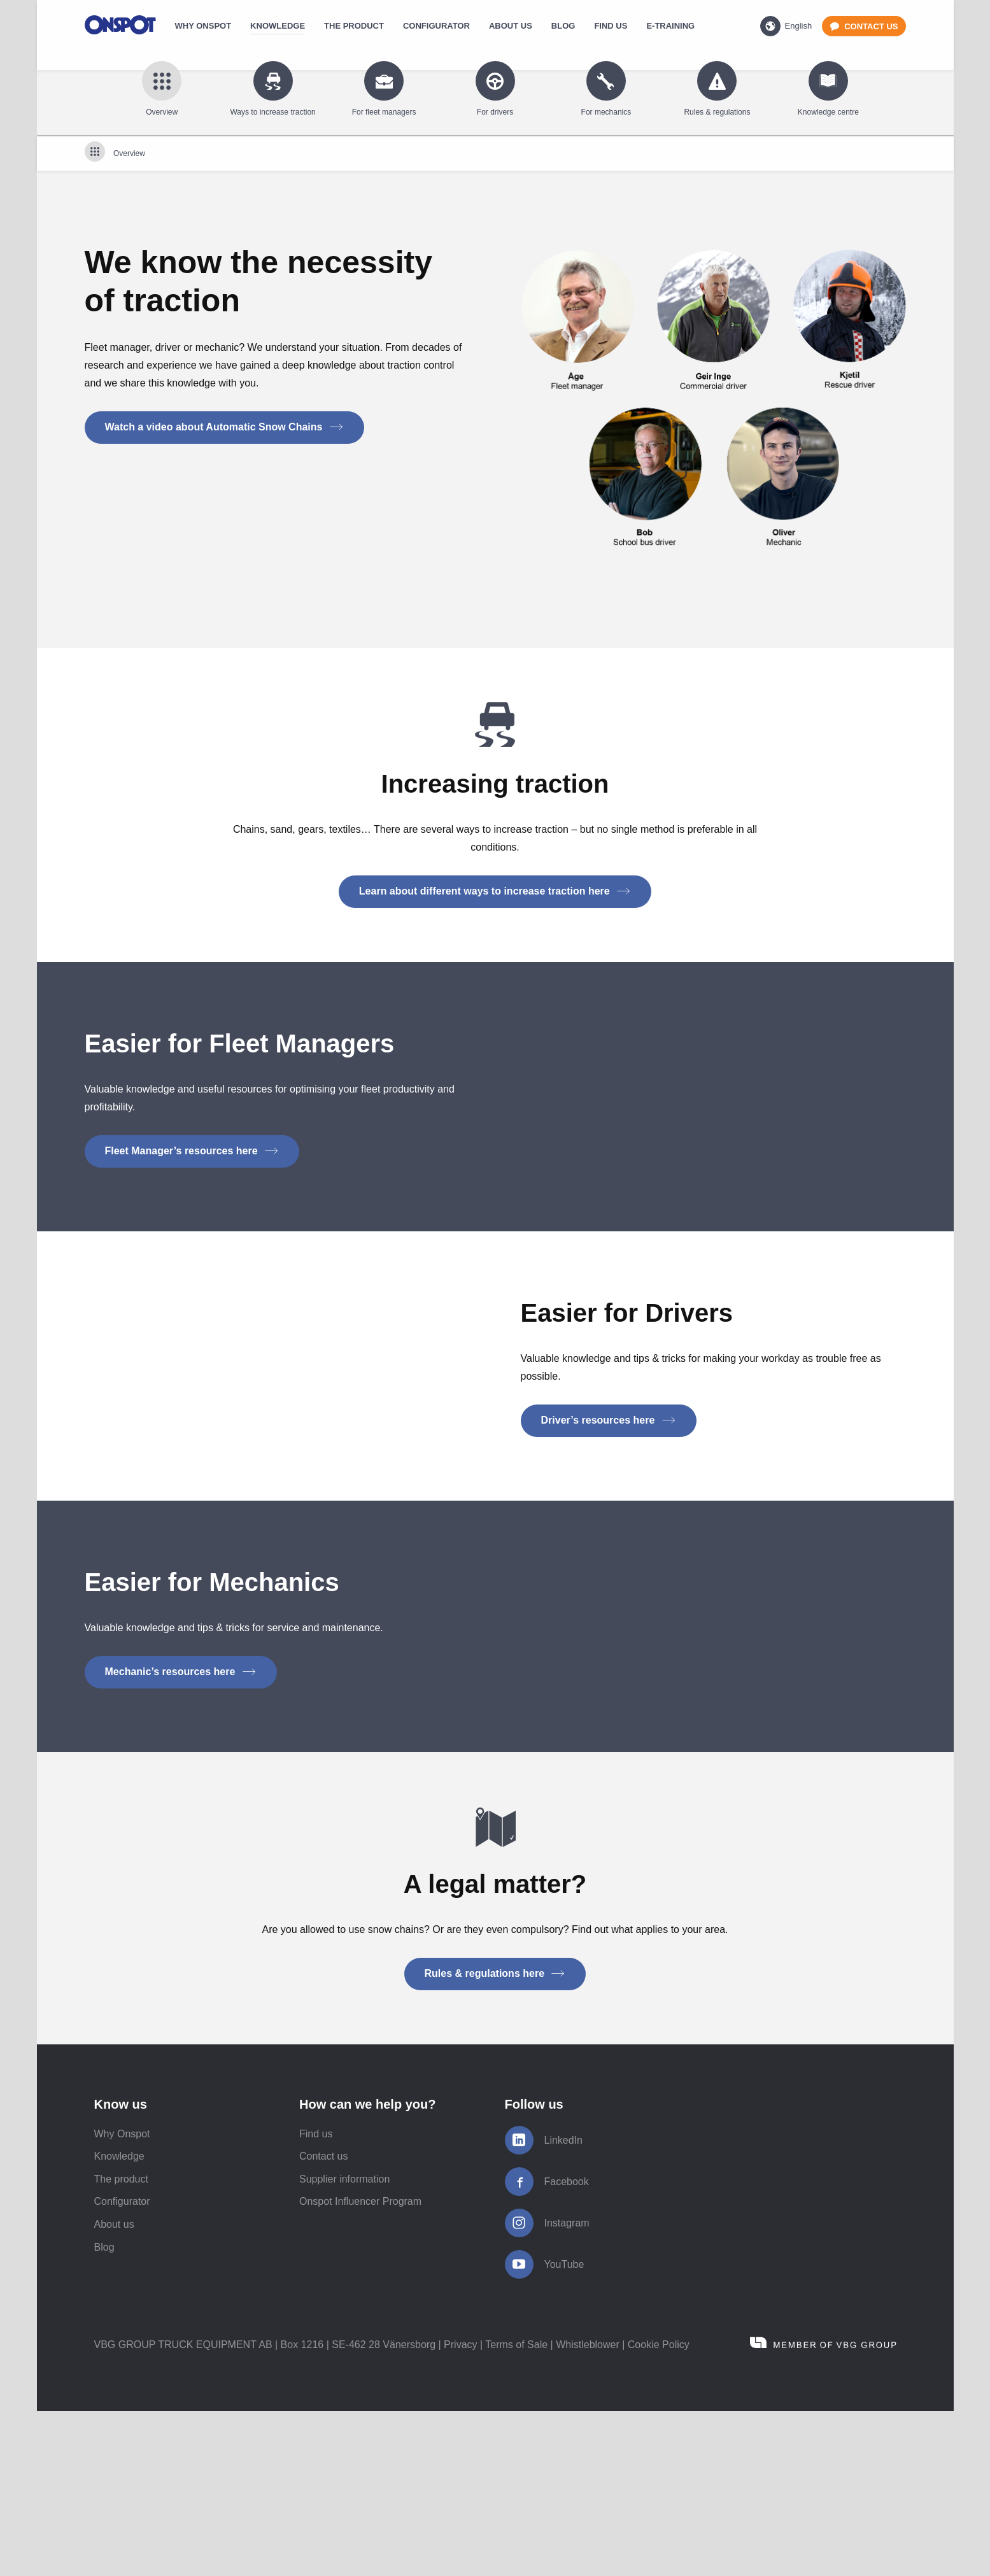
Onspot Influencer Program (360, 2366)
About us (114, 2389)
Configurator (122, 2366)
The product (121, 2344)
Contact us (323, 2321)
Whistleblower (587, 2509)
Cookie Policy (658, 2509)
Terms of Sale (516, 2509)
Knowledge (119, 2321)
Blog (104, 2412)
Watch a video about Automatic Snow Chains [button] (224, 426)
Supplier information (344, 2344)
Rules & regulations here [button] (495, 2138)
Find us (315, 2298)
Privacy (460, 2509)
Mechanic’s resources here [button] (181, 1769)
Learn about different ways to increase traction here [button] (495, 891)
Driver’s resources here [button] (608, 1469)
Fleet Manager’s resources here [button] (192, 1150)
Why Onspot (122, 2298)
